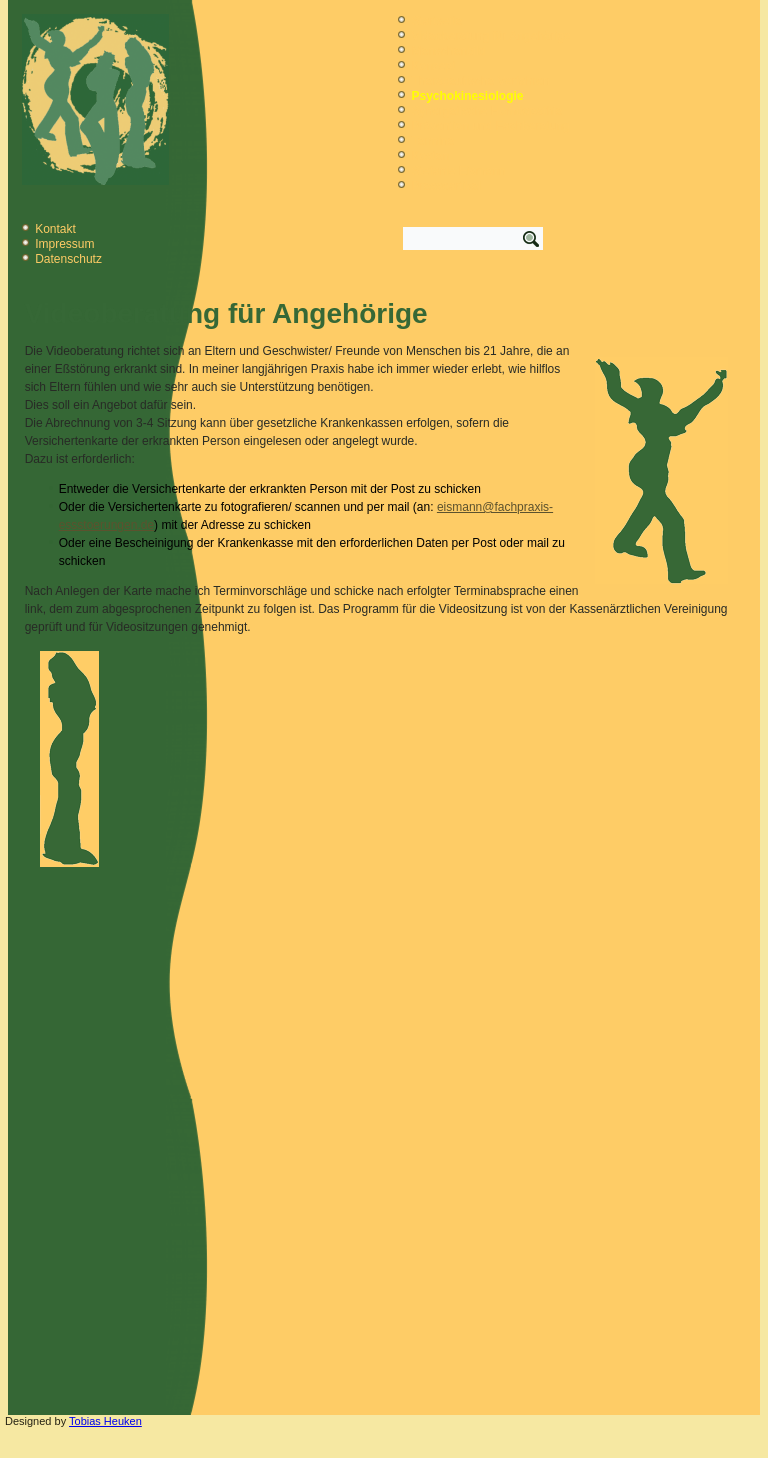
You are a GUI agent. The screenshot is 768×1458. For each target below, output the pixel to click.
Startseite (436, 21)
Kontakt (55, 229)
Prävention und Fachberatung (490, 126)
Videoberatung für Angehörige (490, 36)
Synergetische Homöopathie (486, 111)
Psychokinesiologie (467, 96)
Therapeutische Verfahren (480, 81)
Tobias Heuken (105, 1421)
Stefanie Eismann (458, 171)
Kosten (429, 156)
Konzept (433, 66)
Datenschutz (68, 259)
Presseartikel (445, 186)
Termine (432, 141)
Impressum (64, 244)
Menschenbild (448, 51)
